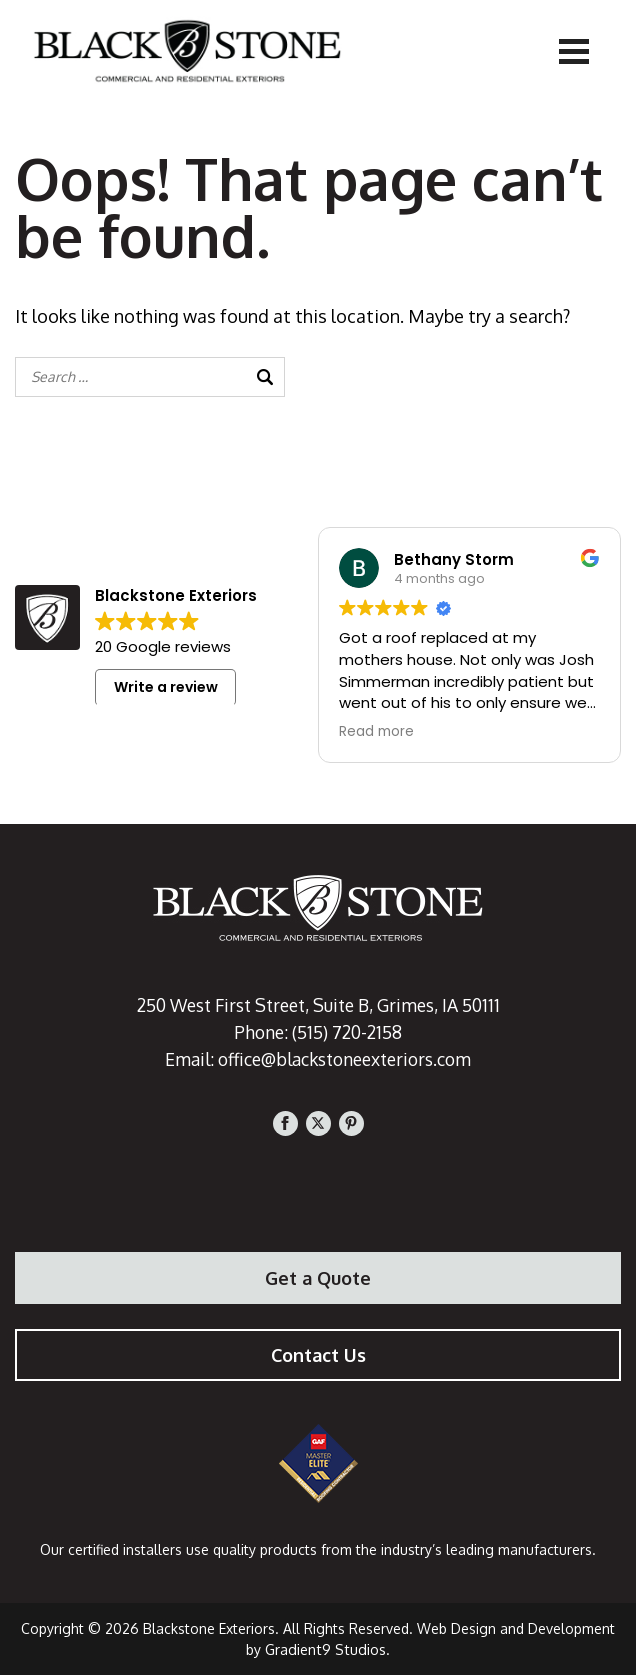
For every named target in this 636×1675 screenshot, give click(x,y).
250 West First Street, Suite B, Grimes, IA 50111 (318, 1005)
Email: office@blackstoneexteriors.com (318, 1059)
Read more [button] (376, 732)
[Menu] (574, 50)
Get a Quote (318, 1278)
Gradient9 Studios (325, 1649)
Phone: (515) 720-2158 (318, 1032)
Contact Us (318, 1355)
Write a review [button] (166, 687)
